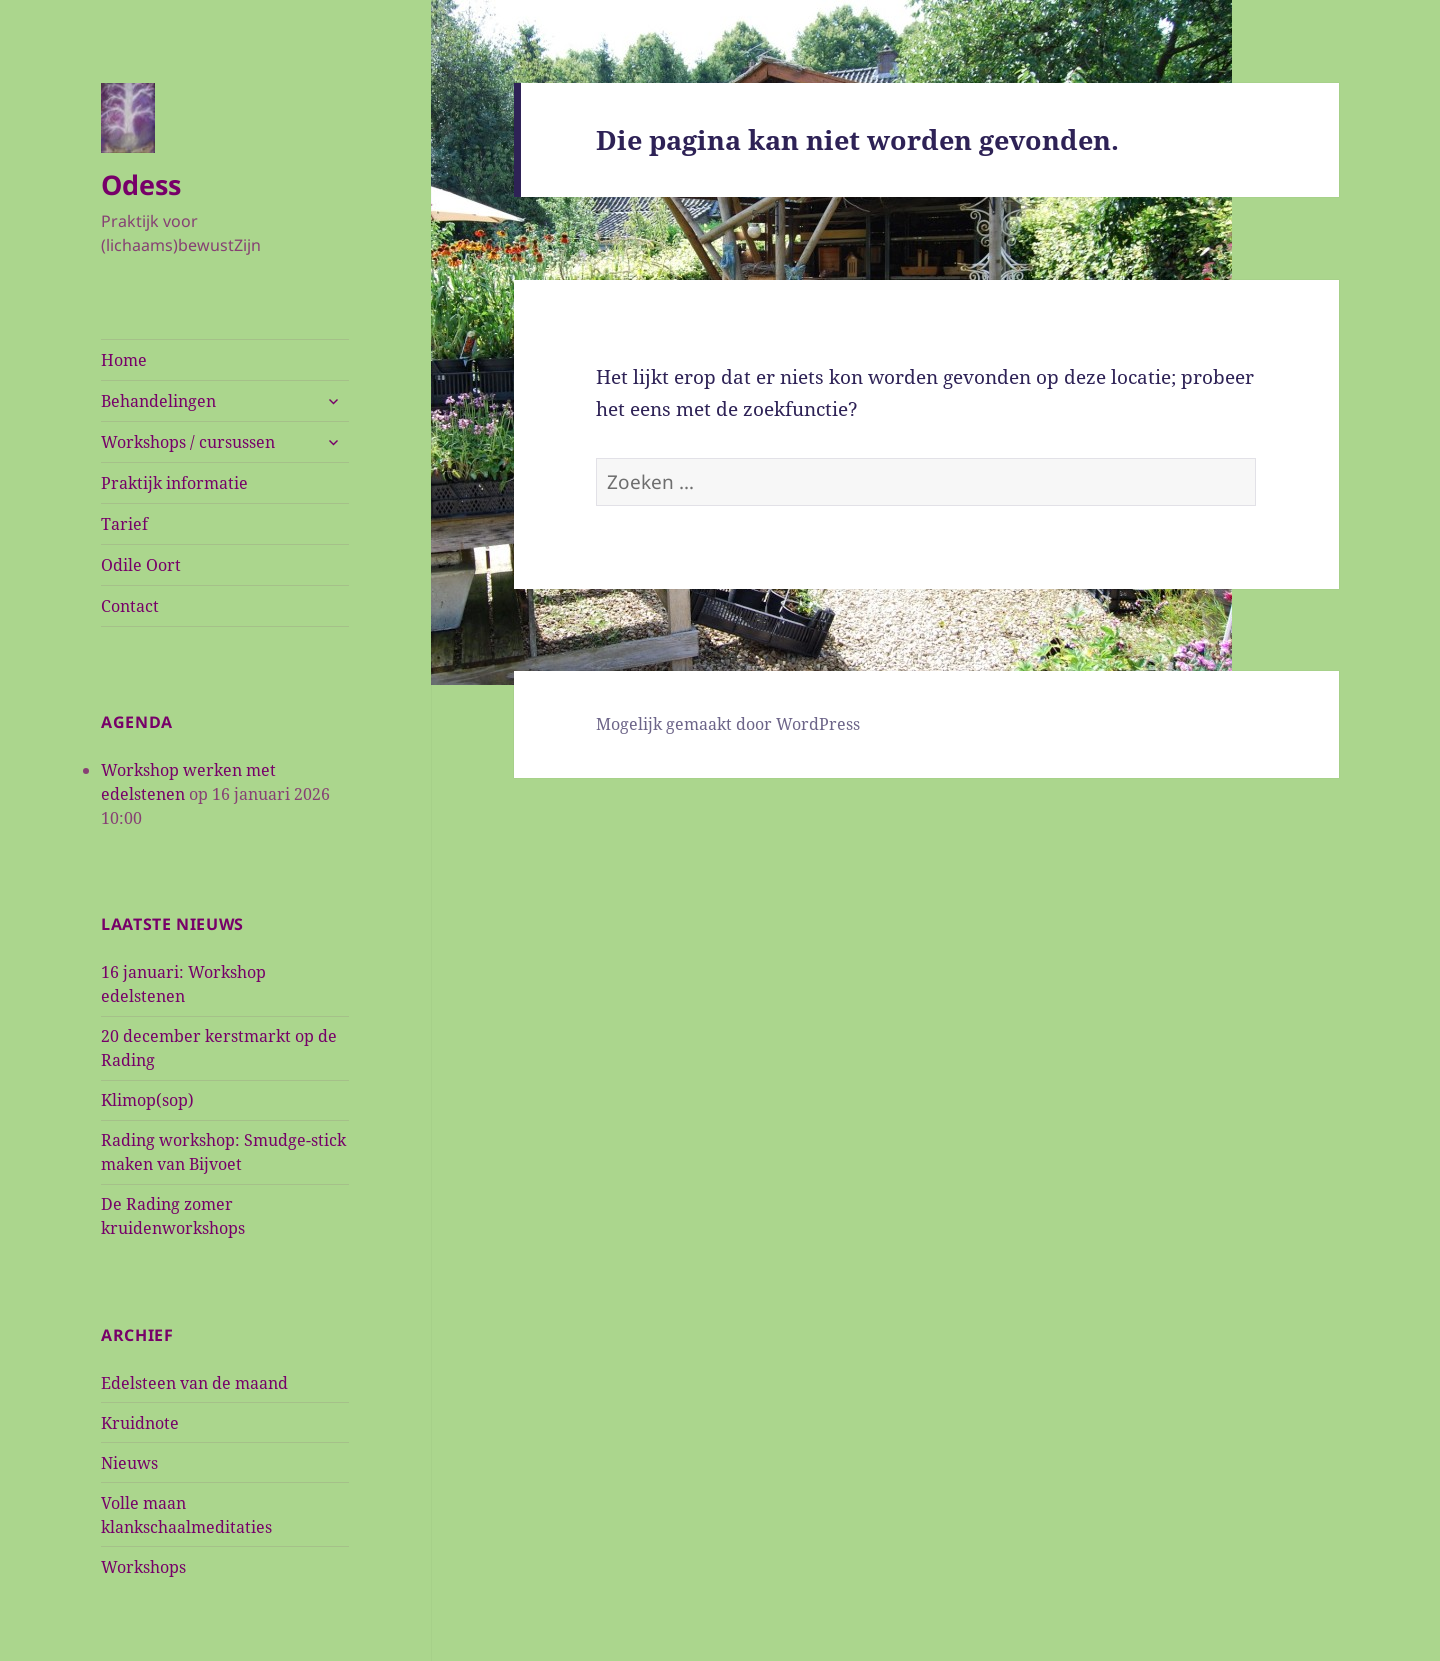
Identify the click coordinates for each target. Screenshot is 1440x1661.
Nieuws (129, 1463)
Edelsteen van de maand (194, 1383)
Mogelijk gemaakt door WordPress (728, 724)
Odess (141, 184)
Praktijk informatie (174, 483)
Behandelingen (158, 401)
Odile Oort (141, 565)
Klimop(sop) (147, 1100)
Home (124, 360)
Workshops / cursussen (188, 442)
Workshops (143, 1567)
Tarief (124, 524)
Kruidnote (140, 1423)
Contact (130, 606)
